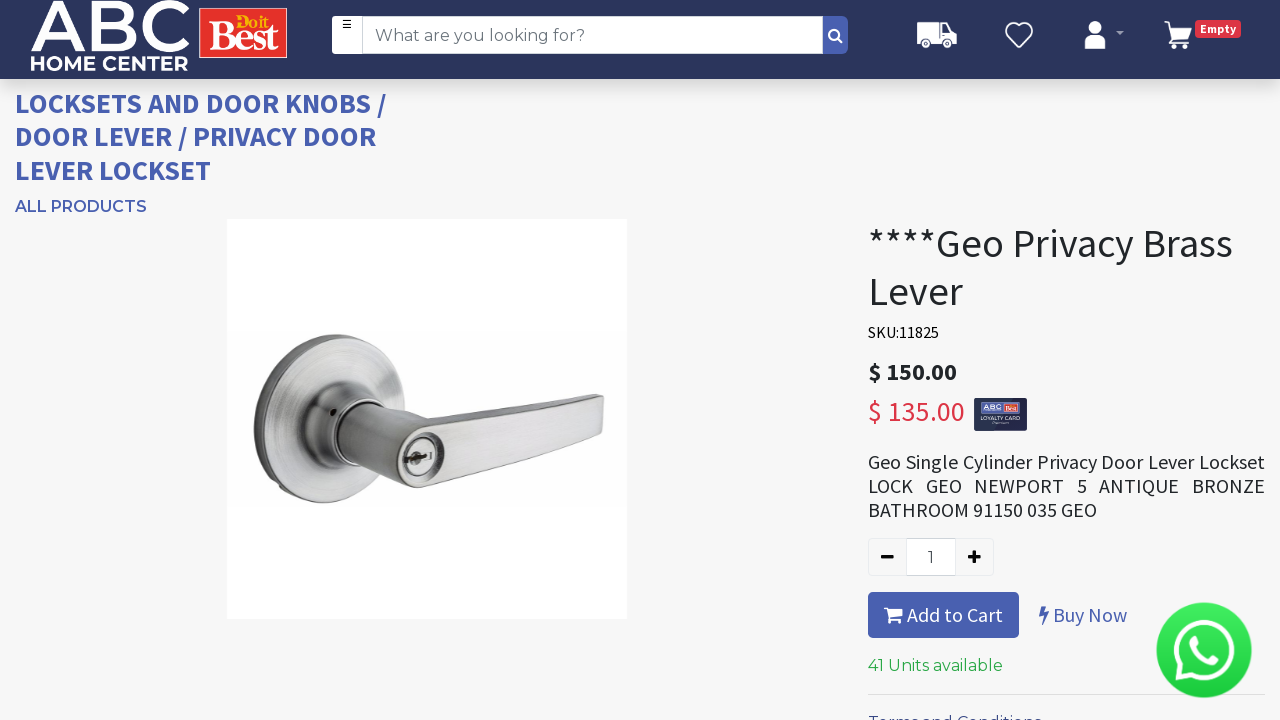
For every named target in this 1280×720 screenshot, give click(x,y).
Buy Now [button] (1083, 614)
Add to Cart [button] (943, 614)
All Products (81, 206)
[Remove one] (887, 557)
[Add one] (974, 557)
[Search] (835, 35)
